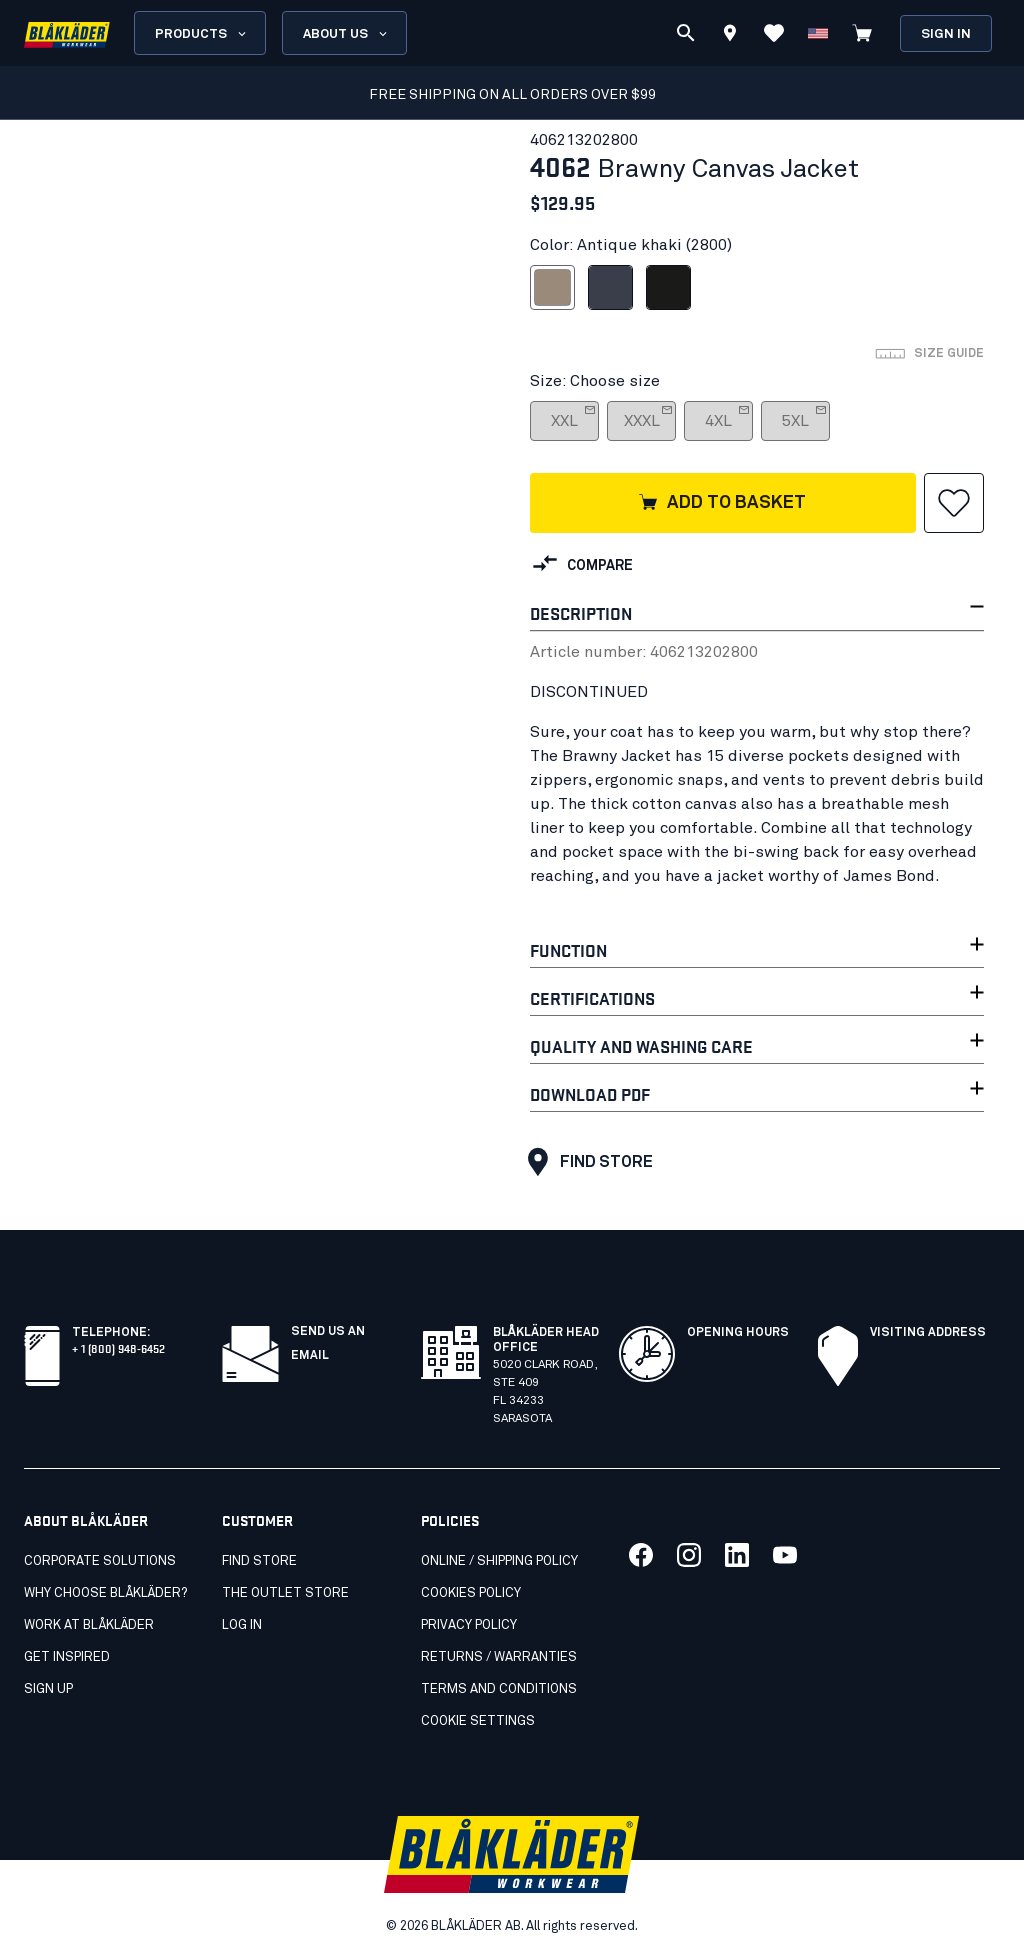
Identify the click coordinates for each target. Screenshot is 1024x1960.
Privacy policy (469, 1625)
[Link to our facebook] (641, 1555)
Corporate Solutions (100, 1561)
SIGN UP (48, 1689)
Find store (585, 1162)
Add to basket (721, 504)
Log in (242, 1625)
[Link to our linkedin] (737, 1555)
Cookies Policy (471, 1593)
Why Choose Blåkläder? (105, 1593)
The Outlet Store (285, 1593)
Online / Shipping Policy (499, 1561)
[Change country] (818, 33)
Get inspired (67, 1657)
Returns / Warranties (499, 1657)
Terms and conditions (499, 1689)
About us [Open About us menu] (346, 34)
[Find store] (730, 36)
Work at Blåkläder (89, 1625)
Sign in (946, 34)
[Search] (686, 33)
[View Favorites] (774, 33)
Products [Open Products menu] (202, 34)
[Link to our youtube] (785, 1555)
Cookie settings (478, 1721)
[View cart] (862, 33)
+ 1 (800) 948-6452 (118, 1347)
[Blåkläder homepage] (67, 33)
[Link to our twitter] (689, 1555)
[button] (954, 503)
